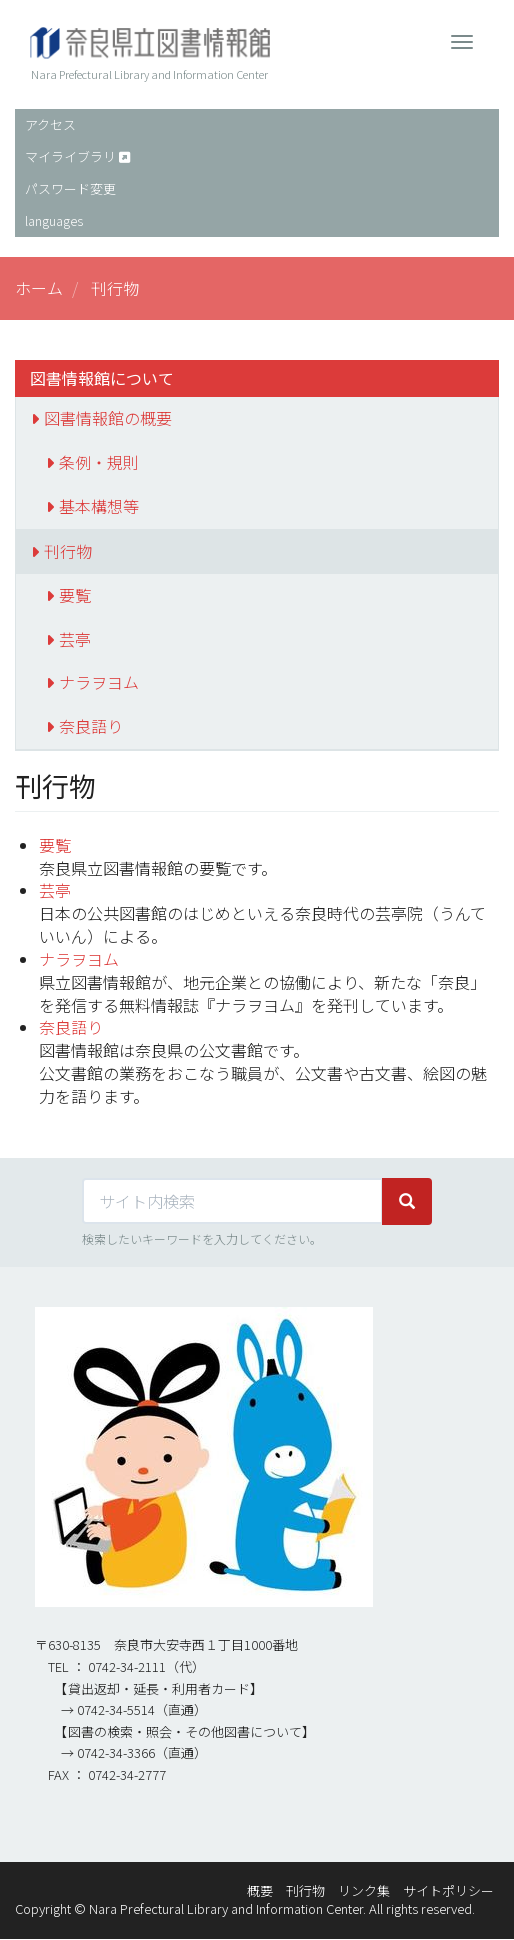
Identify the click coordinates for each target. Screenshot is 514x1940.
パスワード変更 (70, 188)
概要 (260, 1890)
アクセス (50, 124)
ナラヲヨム (99, 682)
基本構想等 (99, 506)
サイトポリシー (448, 1890)
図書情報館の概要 (108, 418)
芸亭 (75, 639)
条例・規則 (99, 462)
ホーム (39, 288)
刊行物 (68, 551)
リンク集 (364, 1890)
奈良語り (91, 726)
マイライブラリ (70, 156)
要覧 (75, 595)
